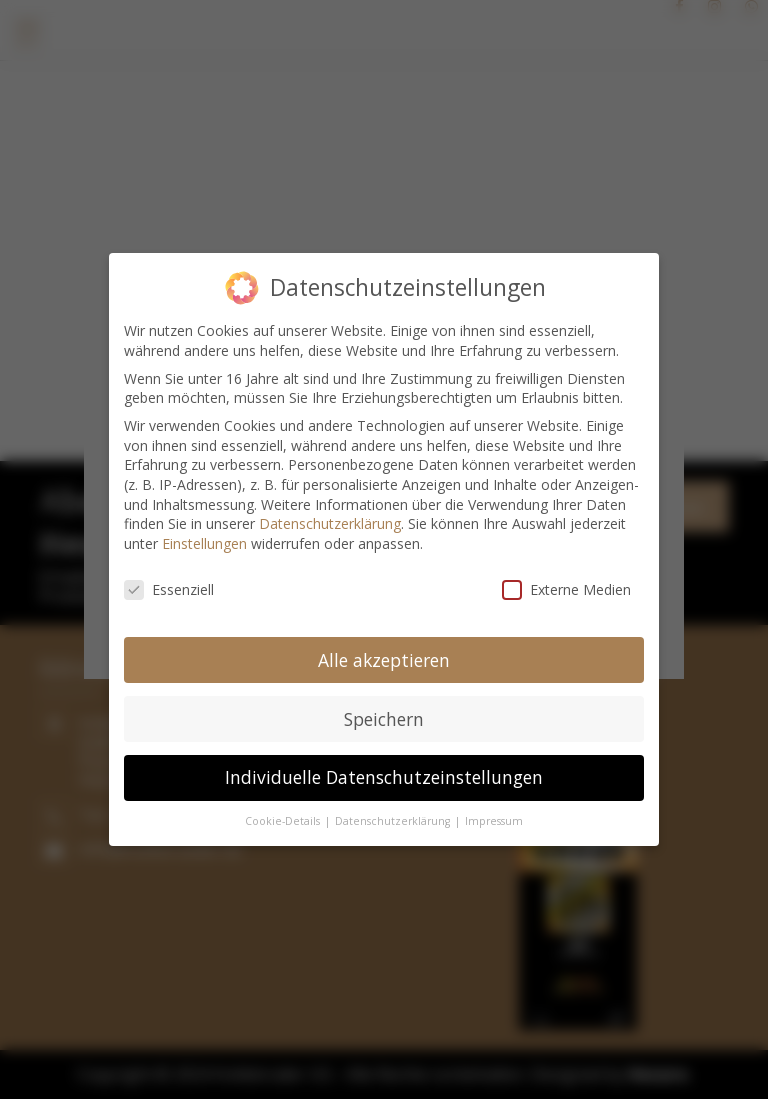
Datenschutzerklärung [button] (394, 812)
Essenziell (169, 579)
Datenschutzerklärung (330, 513)
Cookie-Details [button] (284, 812)
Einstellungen (204, 533)
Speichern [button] (384, 709)
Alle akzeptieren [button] (384, 650)
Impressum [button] (494, 812)
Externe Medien (566, 579)
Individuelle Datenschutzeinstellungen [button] (384, 768)
